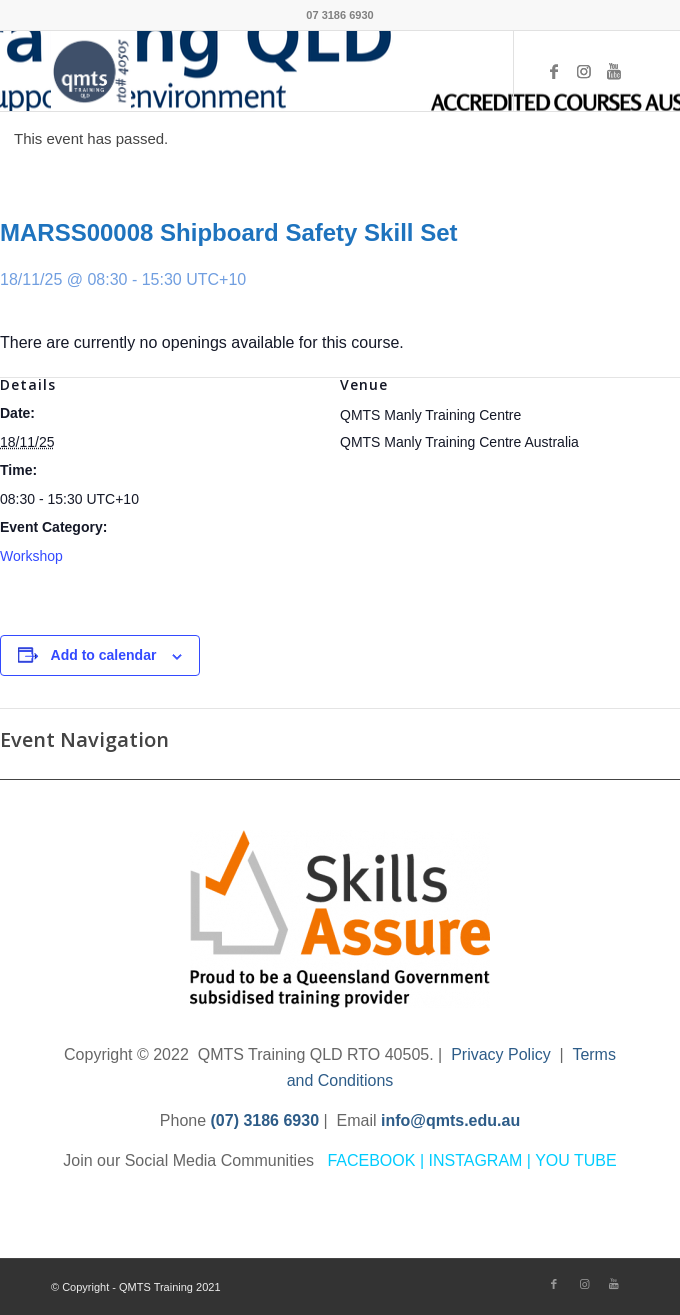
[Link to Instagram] (584, 71)
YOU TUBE (576, 1160)
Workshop (31, 556)
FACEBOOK (371, 1160)
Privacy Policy (501, 1054)
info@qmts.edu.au (450, 1120)
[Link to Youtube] (614, 71)
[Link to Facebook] (554, 71)
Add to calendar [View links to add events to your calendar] (104, 655)
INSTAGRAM (475, 1160)
